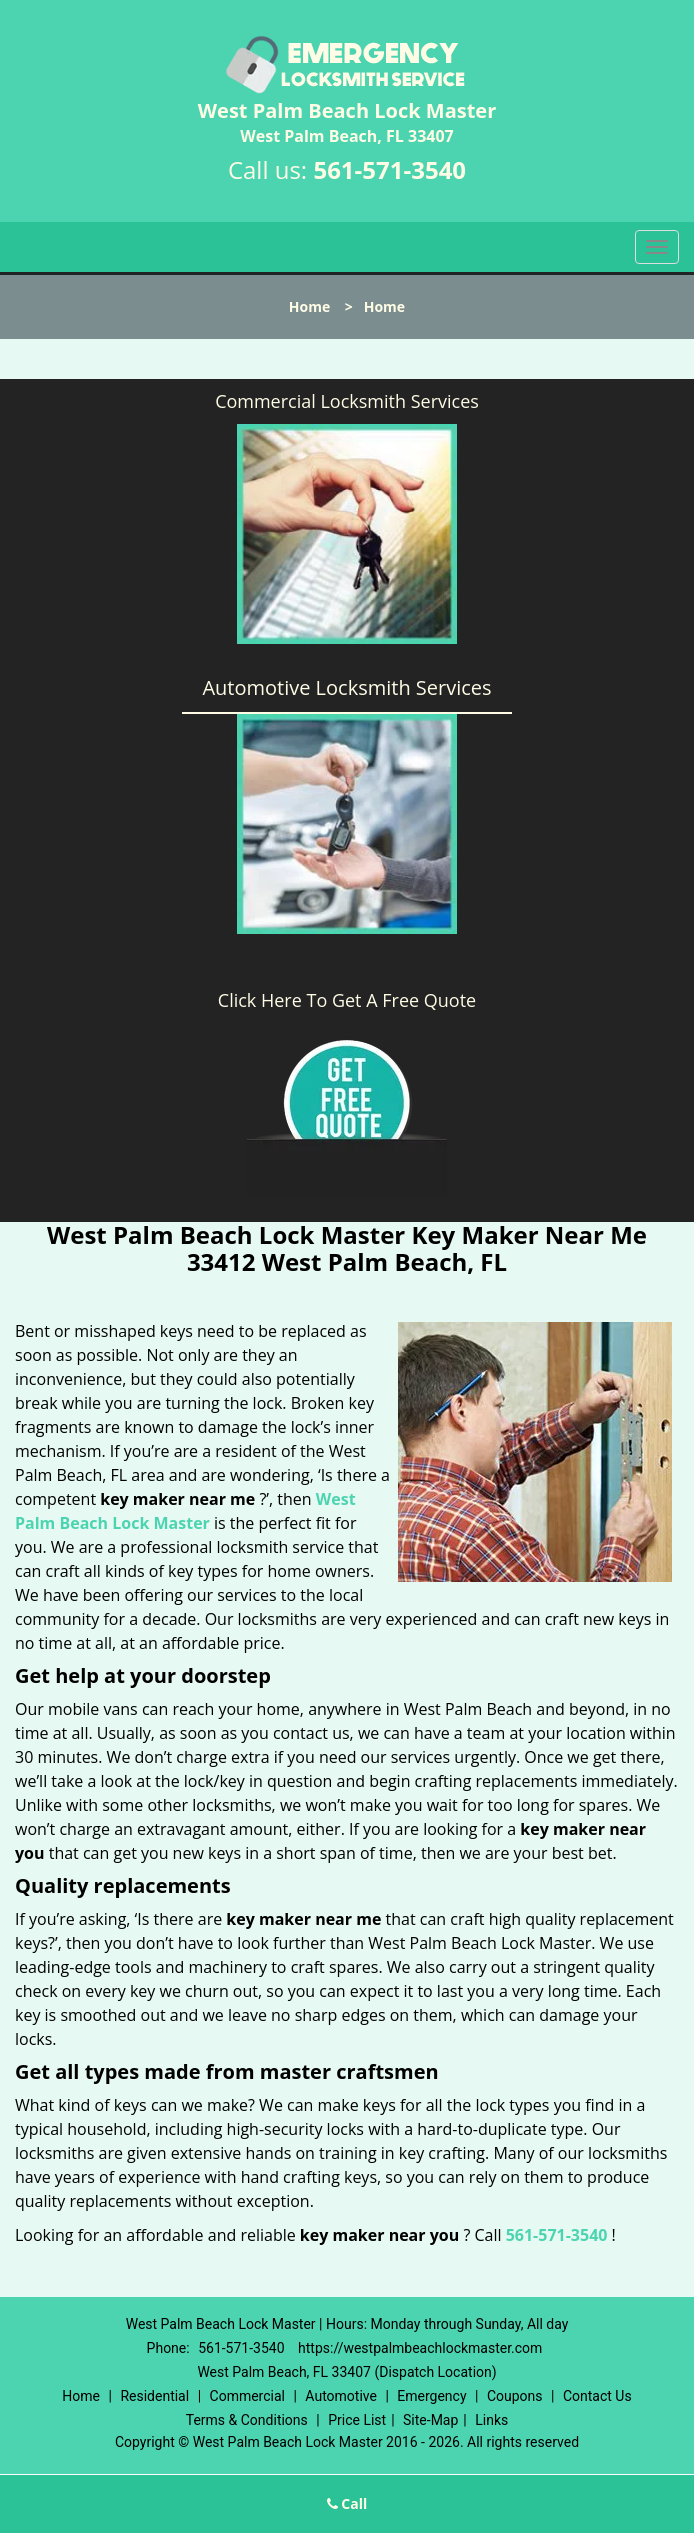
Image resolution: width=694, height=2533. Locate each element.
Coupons (515, 2396)
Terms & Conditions (247, 2420)
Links (491, 2420)
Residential (154, 2396)
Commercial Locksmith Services (347, 401)
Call (347, 2503)
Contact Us (597, 2396)
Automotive (341, 2396)
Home (309, 306)
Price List (357, 2420)
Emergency (431, 2396)
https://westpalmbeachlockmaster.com (420, 2348)
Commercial (247, 2396)
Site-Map (430, 2420)
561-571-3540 (389, 169)
